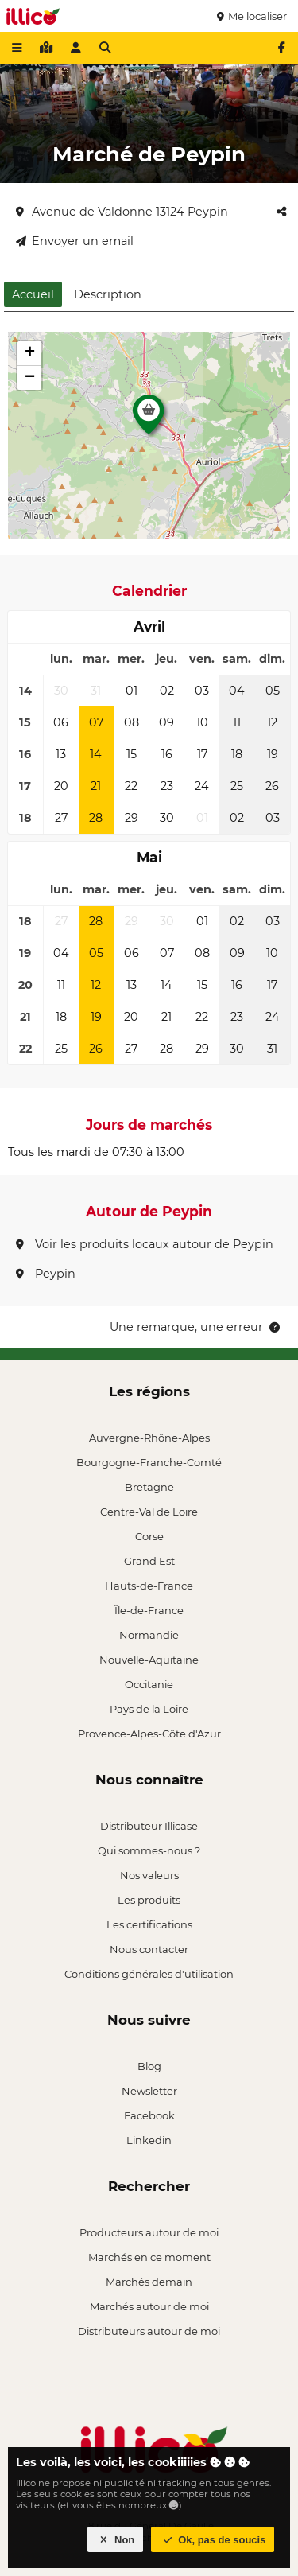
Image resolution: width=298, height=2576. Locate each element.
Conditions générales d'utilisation (149, 1973)
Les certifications (149, 1924)
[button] (148, 418)
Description (107, 294)
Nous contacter (149, 1949)
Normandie (149, 1634)
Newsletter (149, 2090)
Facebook (149, 2115)
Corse (149, 1536)
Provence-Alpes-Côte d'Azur (149, 1733)
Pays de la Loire (149, 1708)
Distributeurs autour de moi (149, 2331)
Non (115, 2540)
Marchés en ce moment (149, 2257)
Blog (149, 2066)
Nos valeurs (149, 1875)
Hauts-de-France (149, 1585)
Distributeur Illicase (149, 1825)
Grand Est (149, 1561)
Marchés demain (149, 2281)
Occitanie (149, 1684)
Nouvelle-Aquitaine (149, 1659)
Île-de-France (149, 1610)
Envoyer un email (75, 241)
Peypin (45, 1274)
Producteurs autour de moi (149, 2232)
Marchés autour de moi (149, 2306)
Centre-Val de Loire (149, 1511)
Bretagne (149, 1487)
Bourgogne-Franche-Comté (149, 1462)
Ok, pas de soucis (213, 2540)
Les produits (149, 1899)
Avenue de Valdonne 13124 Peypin (122, 211)
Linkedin (149, 2140)
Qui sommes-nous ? (149, 1850)
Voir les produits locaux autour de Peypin (144, 1244)
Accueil (33, 294)
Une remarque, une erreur (196, 1327)
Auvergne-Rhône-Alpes (149, 1437)
